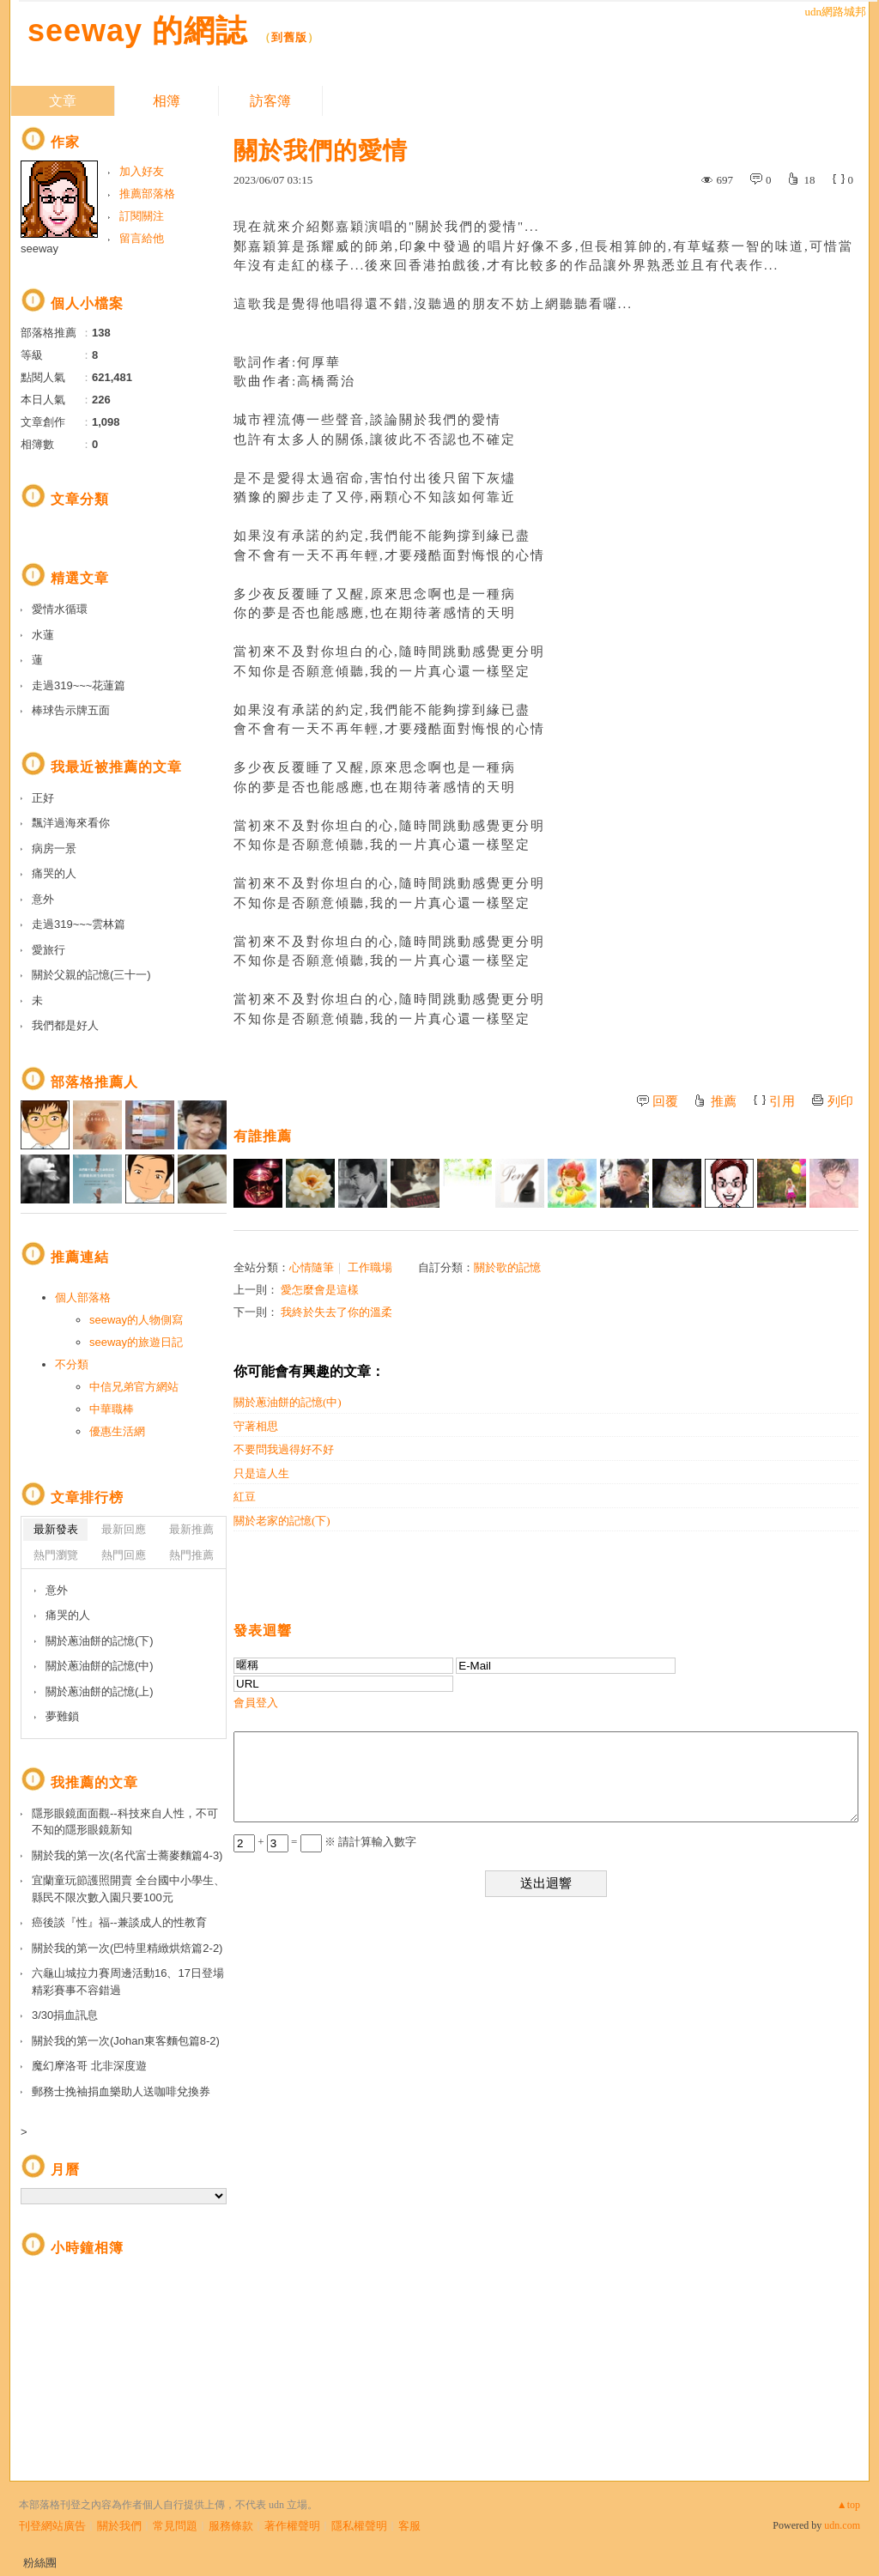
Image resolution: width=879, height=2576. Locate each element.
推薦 (724, 1101)
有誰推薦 (262, 1136)
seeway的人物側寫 (136, 1319)
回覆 (665, 1101)
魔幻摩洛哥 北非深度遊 (89, 2065)
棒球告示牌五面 (71, 710)
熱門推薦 (191, 1555)
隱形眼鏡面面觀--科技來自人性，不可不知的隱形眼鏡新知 (125, 1822)
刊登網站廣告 (52, 2525)
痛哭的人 (54, 873)
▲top (848, 2505)
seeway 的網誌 (137, 30)
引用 (782, 1101)
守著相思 (255, 1426)
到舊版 (289, 37)
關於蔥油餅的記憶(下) (99, 1640)
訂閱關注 (141, 215)
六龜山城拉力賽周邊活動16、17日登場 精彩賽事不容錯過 (128, 1982)
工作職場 (370, 1267)
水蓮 (43, 634)
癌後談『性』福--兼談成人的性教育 (119, 1922)
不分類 (71, 1364)
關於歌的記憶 (507, 1267)
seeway (39, 248)
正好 (43, 797)
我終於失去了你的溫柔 (336, 1312)
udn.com (842, 2525)
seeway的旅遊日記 (136, 1342)
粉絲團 (40, 2562)
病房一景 (54, 848)
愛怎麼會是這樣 (320, 1289)
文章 (62, 101)
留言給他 (141, 238)
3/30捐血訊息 (65, 2015)
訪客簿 (270, 101)
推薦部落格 (147, 193)
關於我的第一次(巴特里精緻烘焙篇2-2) (127, 1948)
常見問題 (175, 2525)
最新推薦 (191, 1529)
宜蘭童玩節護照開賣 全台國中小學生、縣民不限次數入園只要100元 (128, 1889)
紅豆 (244, 1496)
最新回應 (123, 1529)
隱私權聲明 (359, 2525)
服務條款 (231, 2525)
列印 (840, 1101)
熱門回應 (123, 1555)
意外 (43, 899)
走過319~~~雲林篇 (78, 924)
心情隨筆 (311, 1267)
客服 (409, 2525)
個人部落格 (83, 1297)
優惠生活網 (117, 1431)
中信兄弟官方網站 (134, 1386)
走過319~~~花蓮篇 (78, 685)
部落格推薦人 (94, 1082)
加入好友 (141, 171)
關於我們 (119, 2525)
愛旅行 (48, 949)
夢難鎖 (62, 1716)
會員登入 (255, 1702)
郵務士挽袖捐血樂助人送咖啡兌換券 (121, 2091)
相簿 (166, 101)
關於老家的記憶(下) (281, 1520)
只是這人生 (261, 1473)
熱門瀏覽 (55, 1555)
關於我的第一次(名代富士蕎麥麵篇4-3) (127, 1855)
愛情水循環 (60, 609)
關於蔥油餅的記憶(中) (287, 1402)
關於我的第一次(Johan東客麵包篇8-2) (126, 2040)
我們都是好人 (65, 1025)
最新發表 (55, 1529)
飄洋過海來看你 (71, 822)
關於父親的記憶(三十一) (91, 974)
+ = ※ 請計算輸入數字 (324, 1841)
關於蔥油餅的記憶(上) (99, 1691)
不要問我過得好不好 (283, 1449)
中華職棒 (111, 1409)
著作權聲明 (292, 2525)
